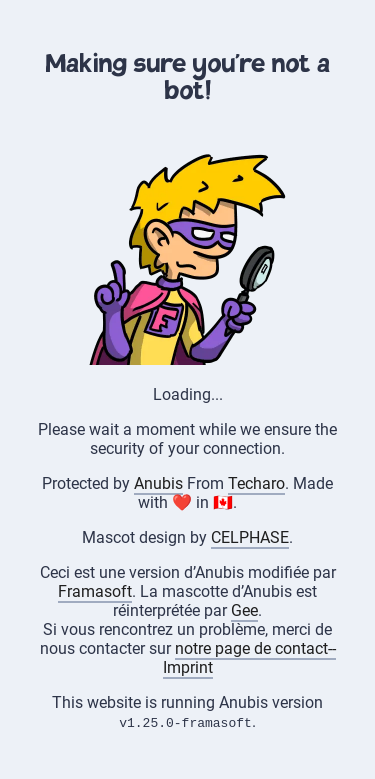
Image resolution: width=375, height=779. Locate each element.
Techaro (256, 483)
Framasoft (95, 591)
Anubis (158, 483)
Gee (244, 610)
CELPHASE (250, 537)
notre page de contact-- (255, 648)
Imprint (188, 667)
